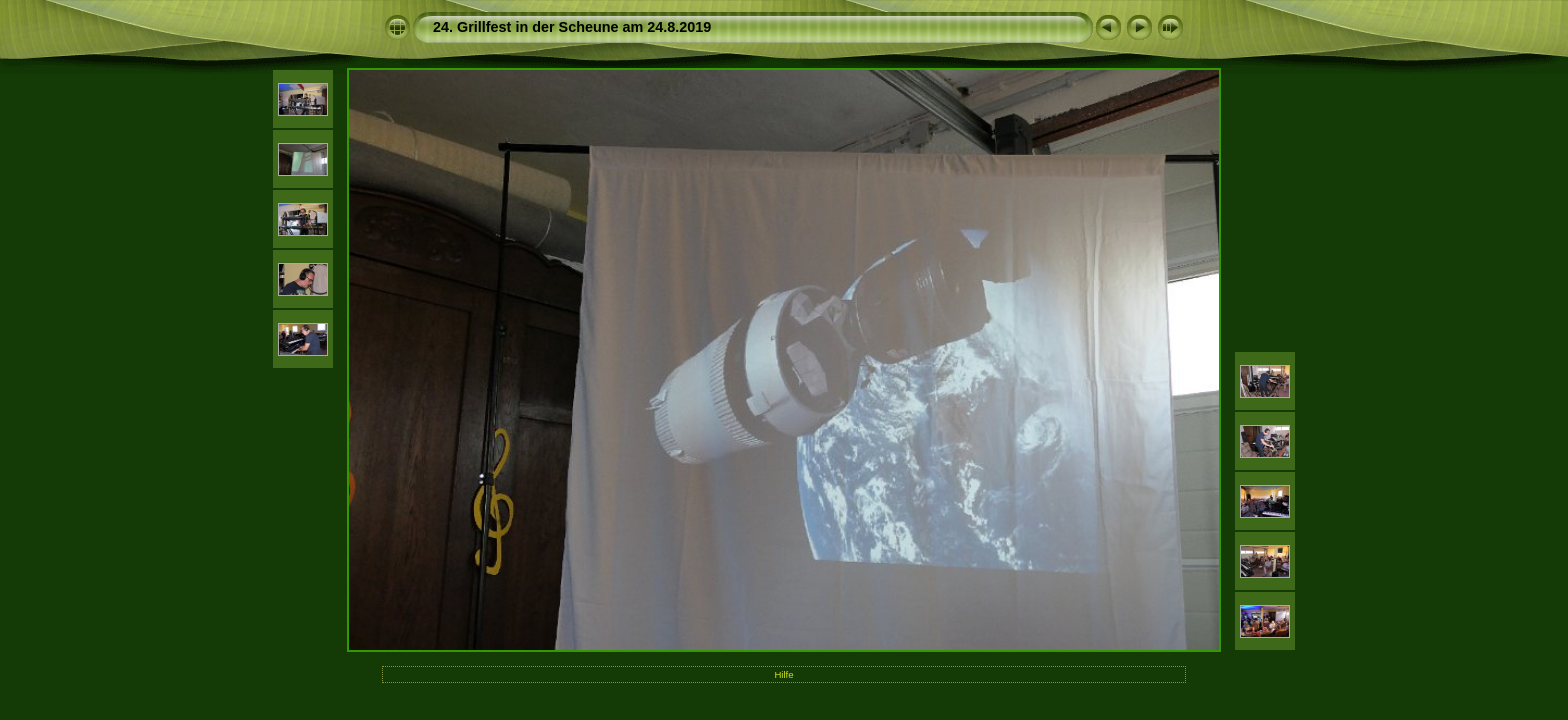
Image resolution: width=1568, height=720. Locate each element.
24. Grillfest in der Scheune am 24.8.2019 (572, 27)
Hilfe (783, 674)
